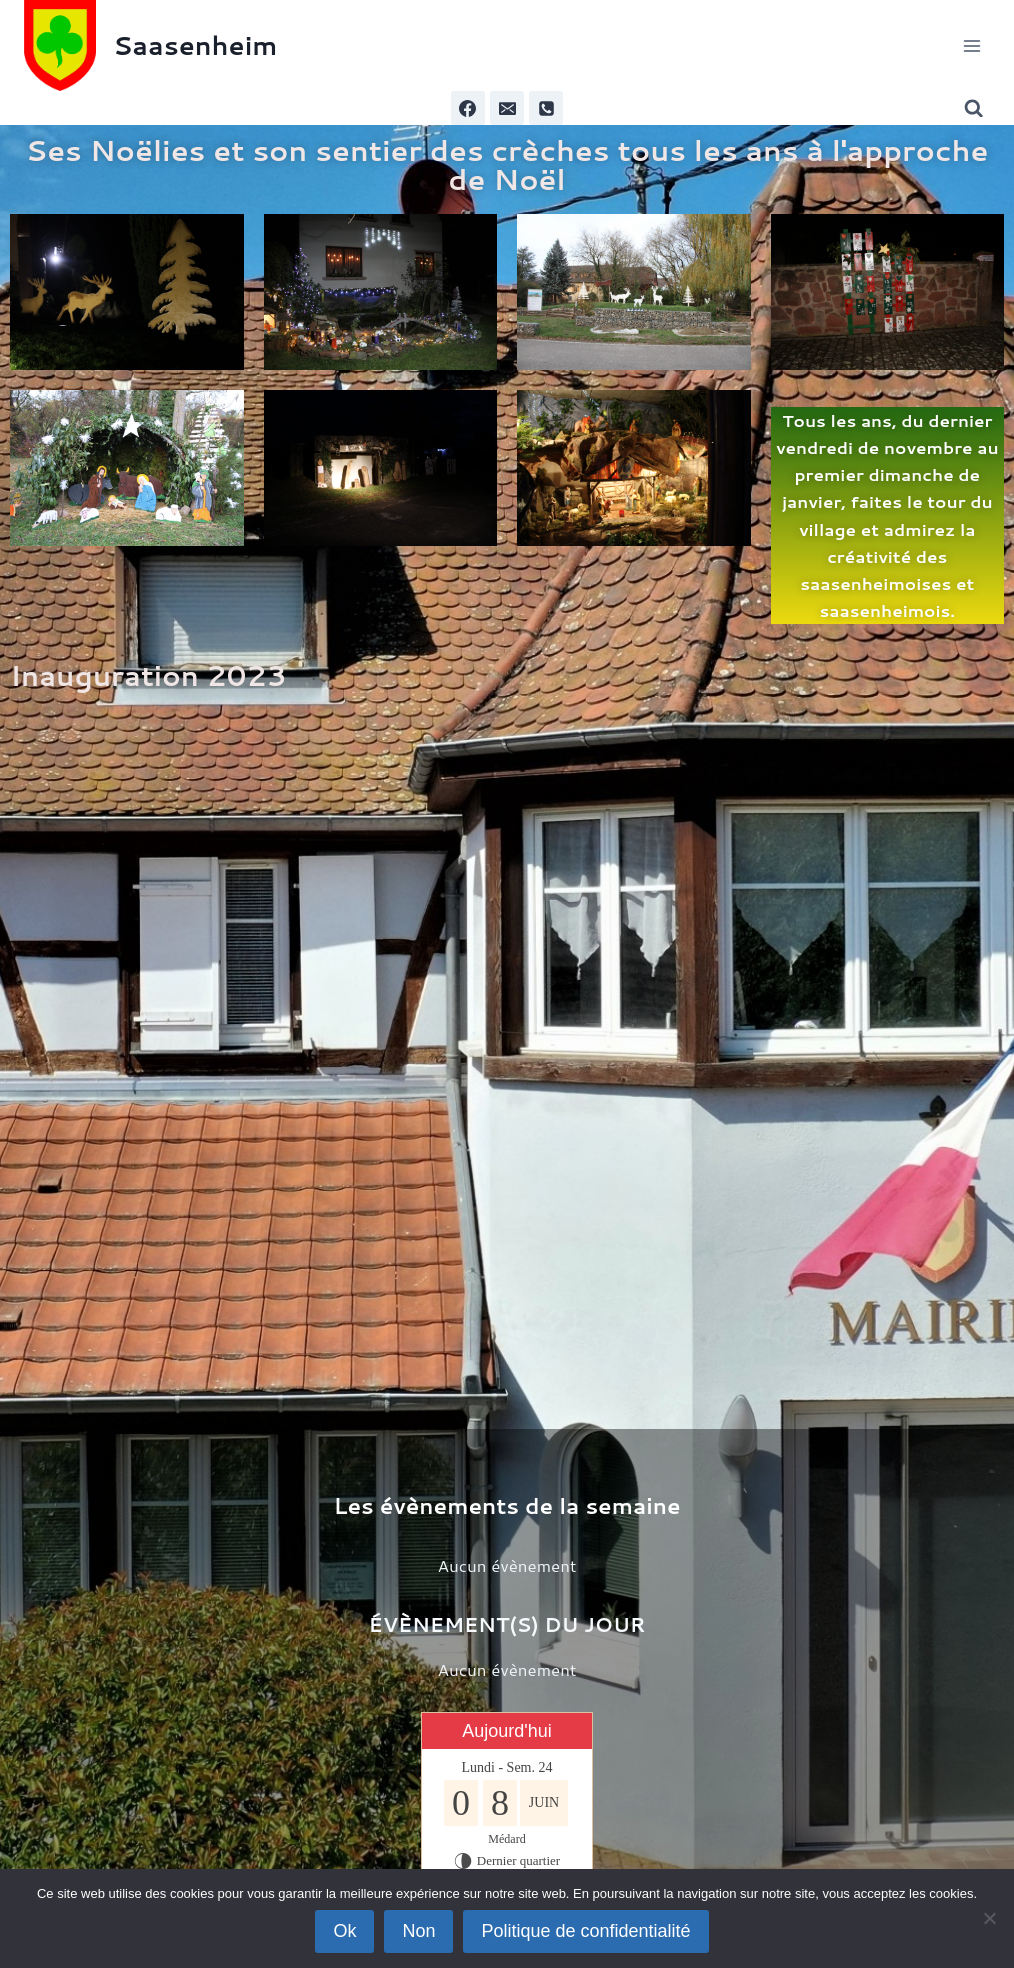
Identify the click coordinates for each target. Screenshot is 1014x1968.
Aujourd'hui (507, 1731)
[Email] (507, 108)
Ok (344, 1931)
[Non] (989, 1918)
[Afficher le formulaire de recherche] (977, 108)
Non (418, 1931)
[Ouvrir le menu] (971, 45)
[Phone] (546, 108)
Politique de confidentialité (585, 1931)
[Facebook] (468, 108)
